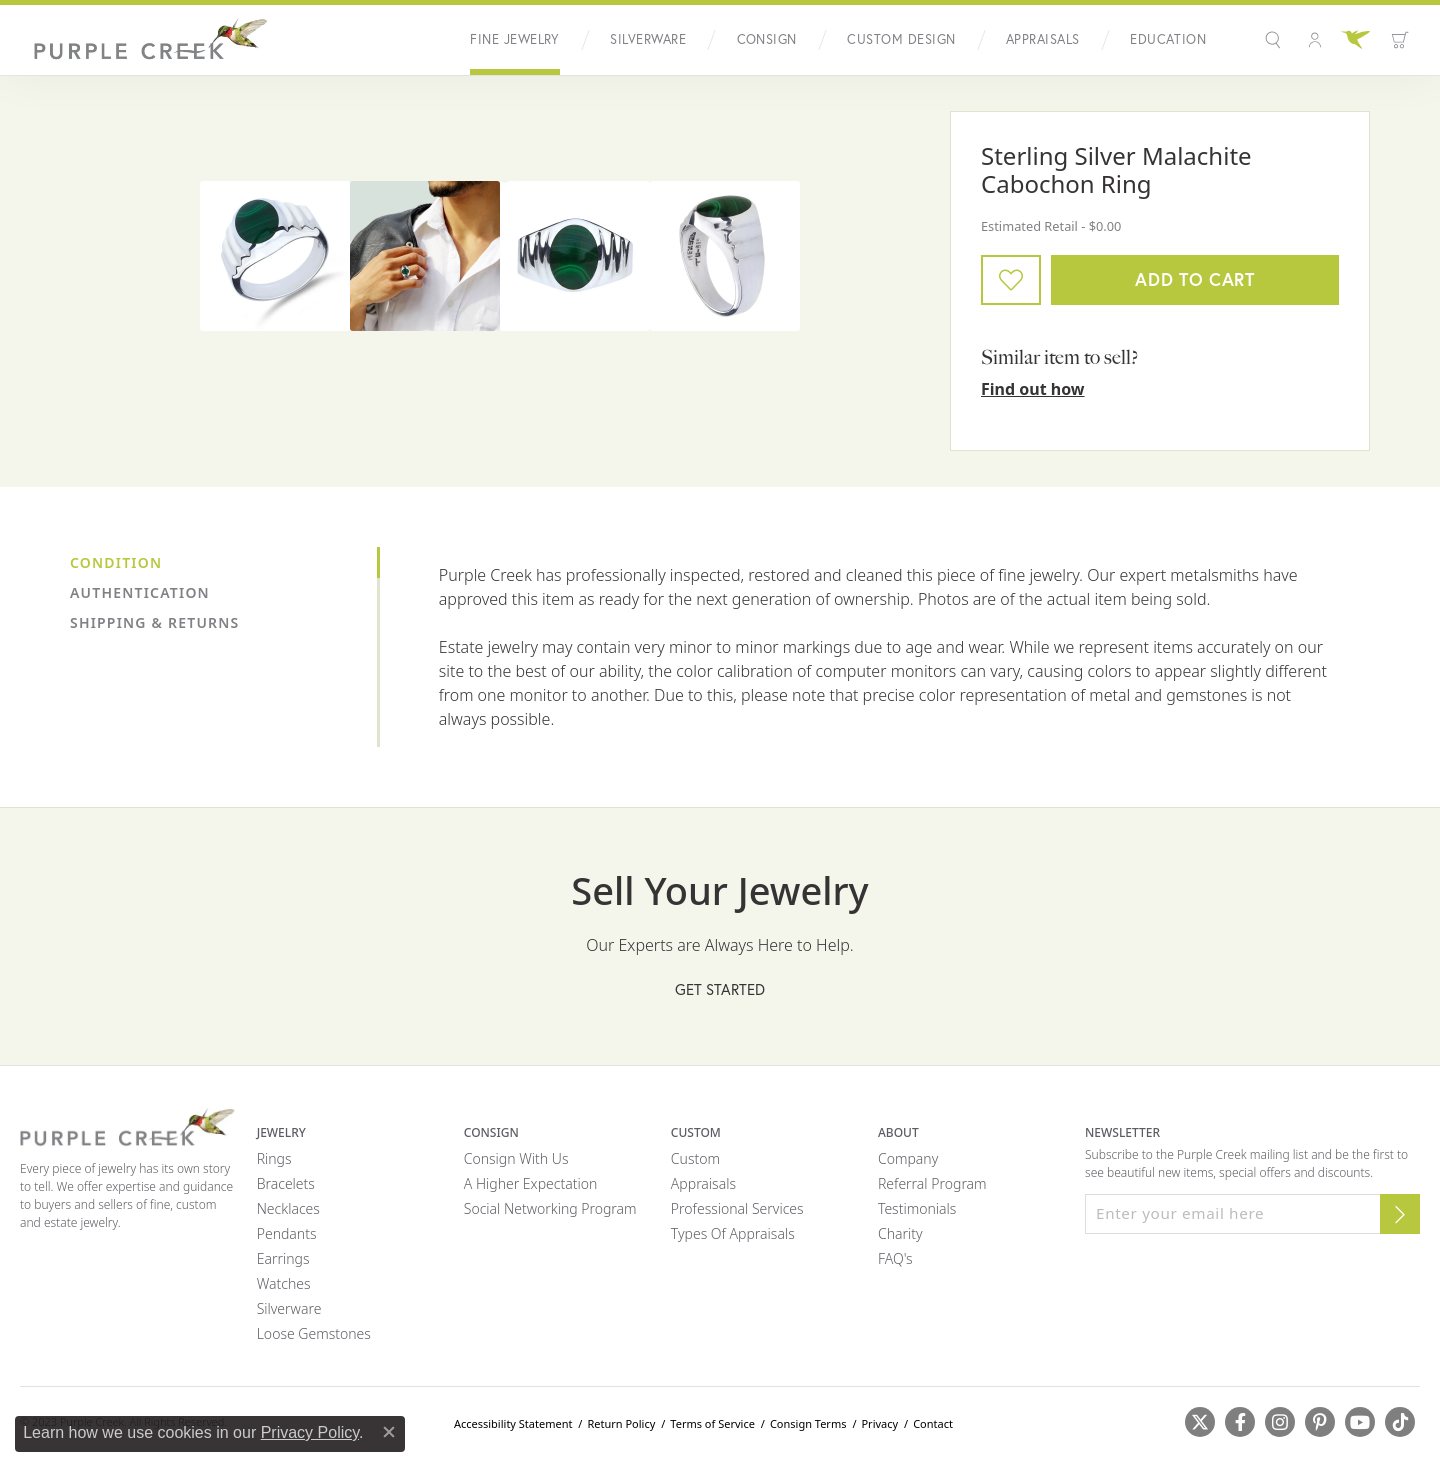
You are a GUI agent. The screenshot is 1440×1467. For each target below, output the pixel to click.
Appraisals (1043, 39)
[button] (1275, 40)
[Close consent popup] (389, 1432)
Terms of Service (712, 1423)
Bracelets (286, 1183)
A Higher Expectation (531, 1183)
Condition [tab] (116, 562)
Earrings (283, 1258)
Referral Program (932, 1183)
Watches (284, 1283)
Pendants (287, 1233)
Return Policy (621, 1423)
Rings (274, 1158)
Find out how (1033, 389)
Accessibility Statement (513, 1423)
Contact (933, 1423)
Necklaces (288, 1208)
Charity (900, 1233)
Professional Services (737, 1208)
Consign (767, 39)
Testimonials (917, 1208)
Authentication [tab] (140, 592)
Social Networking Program (550, 1208)
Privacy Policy (310, 1432)
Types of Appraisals (733, 1233)
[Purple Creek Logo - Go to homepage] (145, 40)
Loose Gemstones (314, 1333)
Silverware (648, 39)
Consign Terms (808, 1423)
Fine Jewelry (515, 39)
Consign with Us (516, 1158)
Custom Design (901, 39)
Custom (695, 1158)
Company (908, 1158)
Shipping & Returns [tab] (154, 622)
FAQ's (895, 1258)
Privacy (879, 1423)
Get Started (720, 989)
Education (1168, 39)
